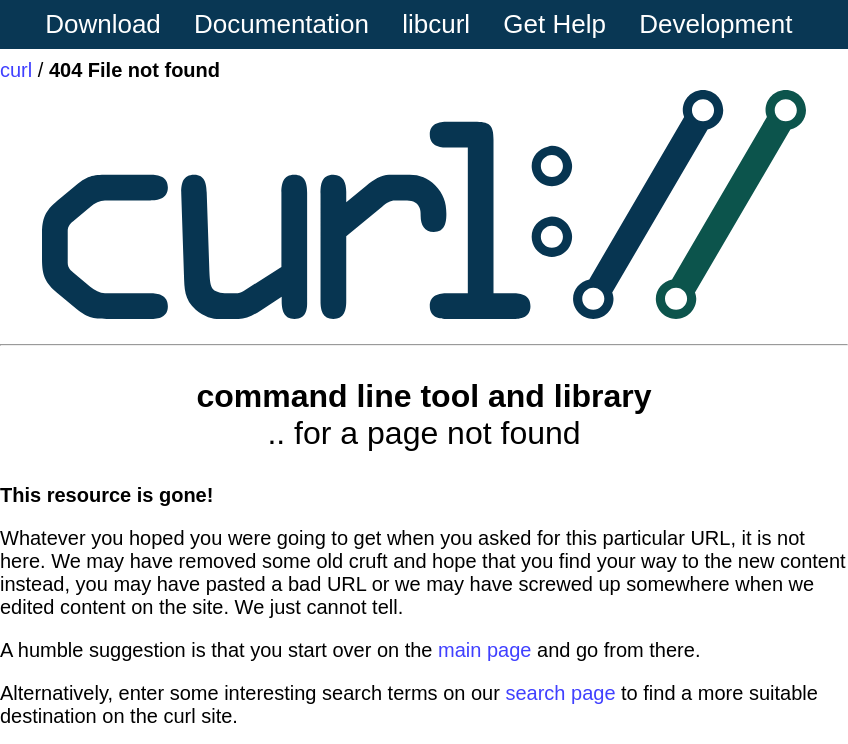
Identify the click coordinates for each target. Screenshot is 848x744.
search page (560, 693)
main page (484, 650)
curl (16, 70)
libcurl (436, 24)
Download (103, 24)
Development (715, 24)
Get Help (554, 24)
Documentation (281, 24)
